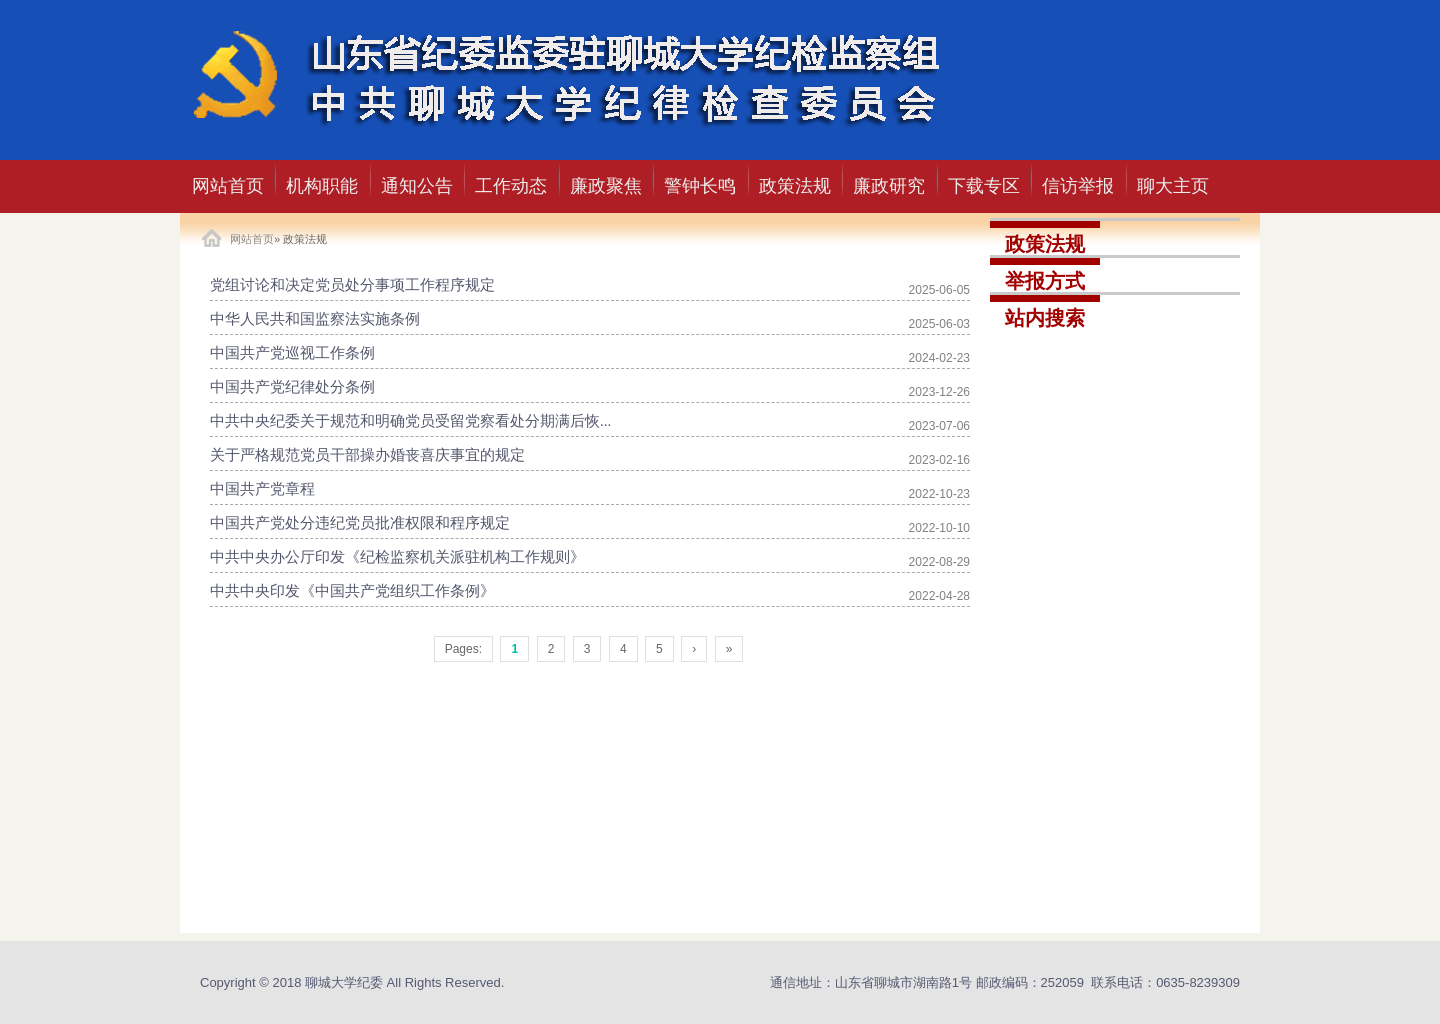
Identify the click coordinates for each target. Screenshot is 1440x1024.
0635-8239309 (1198, 982)
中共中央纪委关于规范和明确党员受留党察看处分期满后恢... (410, 421)
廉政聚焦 (606, 186)
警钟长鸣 (700, 186)
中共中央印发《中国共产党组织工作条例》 (352, 591)
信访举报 (1078, 186)
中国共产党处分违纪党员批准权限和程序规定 (360, 523)
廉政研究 (889, 186)
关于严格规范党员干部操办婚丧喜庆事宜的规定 (367, 455)
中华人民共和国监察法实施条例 (315, 319)
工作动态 (511, 186)
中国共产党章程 (262, 489)
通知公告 (417, 186)
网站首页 (228, 186)
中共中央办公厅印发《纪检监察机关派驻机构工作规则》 (397, 557)
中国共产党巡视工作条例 (292, 353)
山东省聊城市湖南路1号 (903, 982)
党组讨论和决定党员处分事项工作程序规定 (352, 285)
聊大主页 (1173, 186)
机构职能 (322, 186)
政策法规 (795, 186)
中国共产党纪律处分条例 (292, 387)
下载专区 (984, 186)
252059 (1062, 982)
